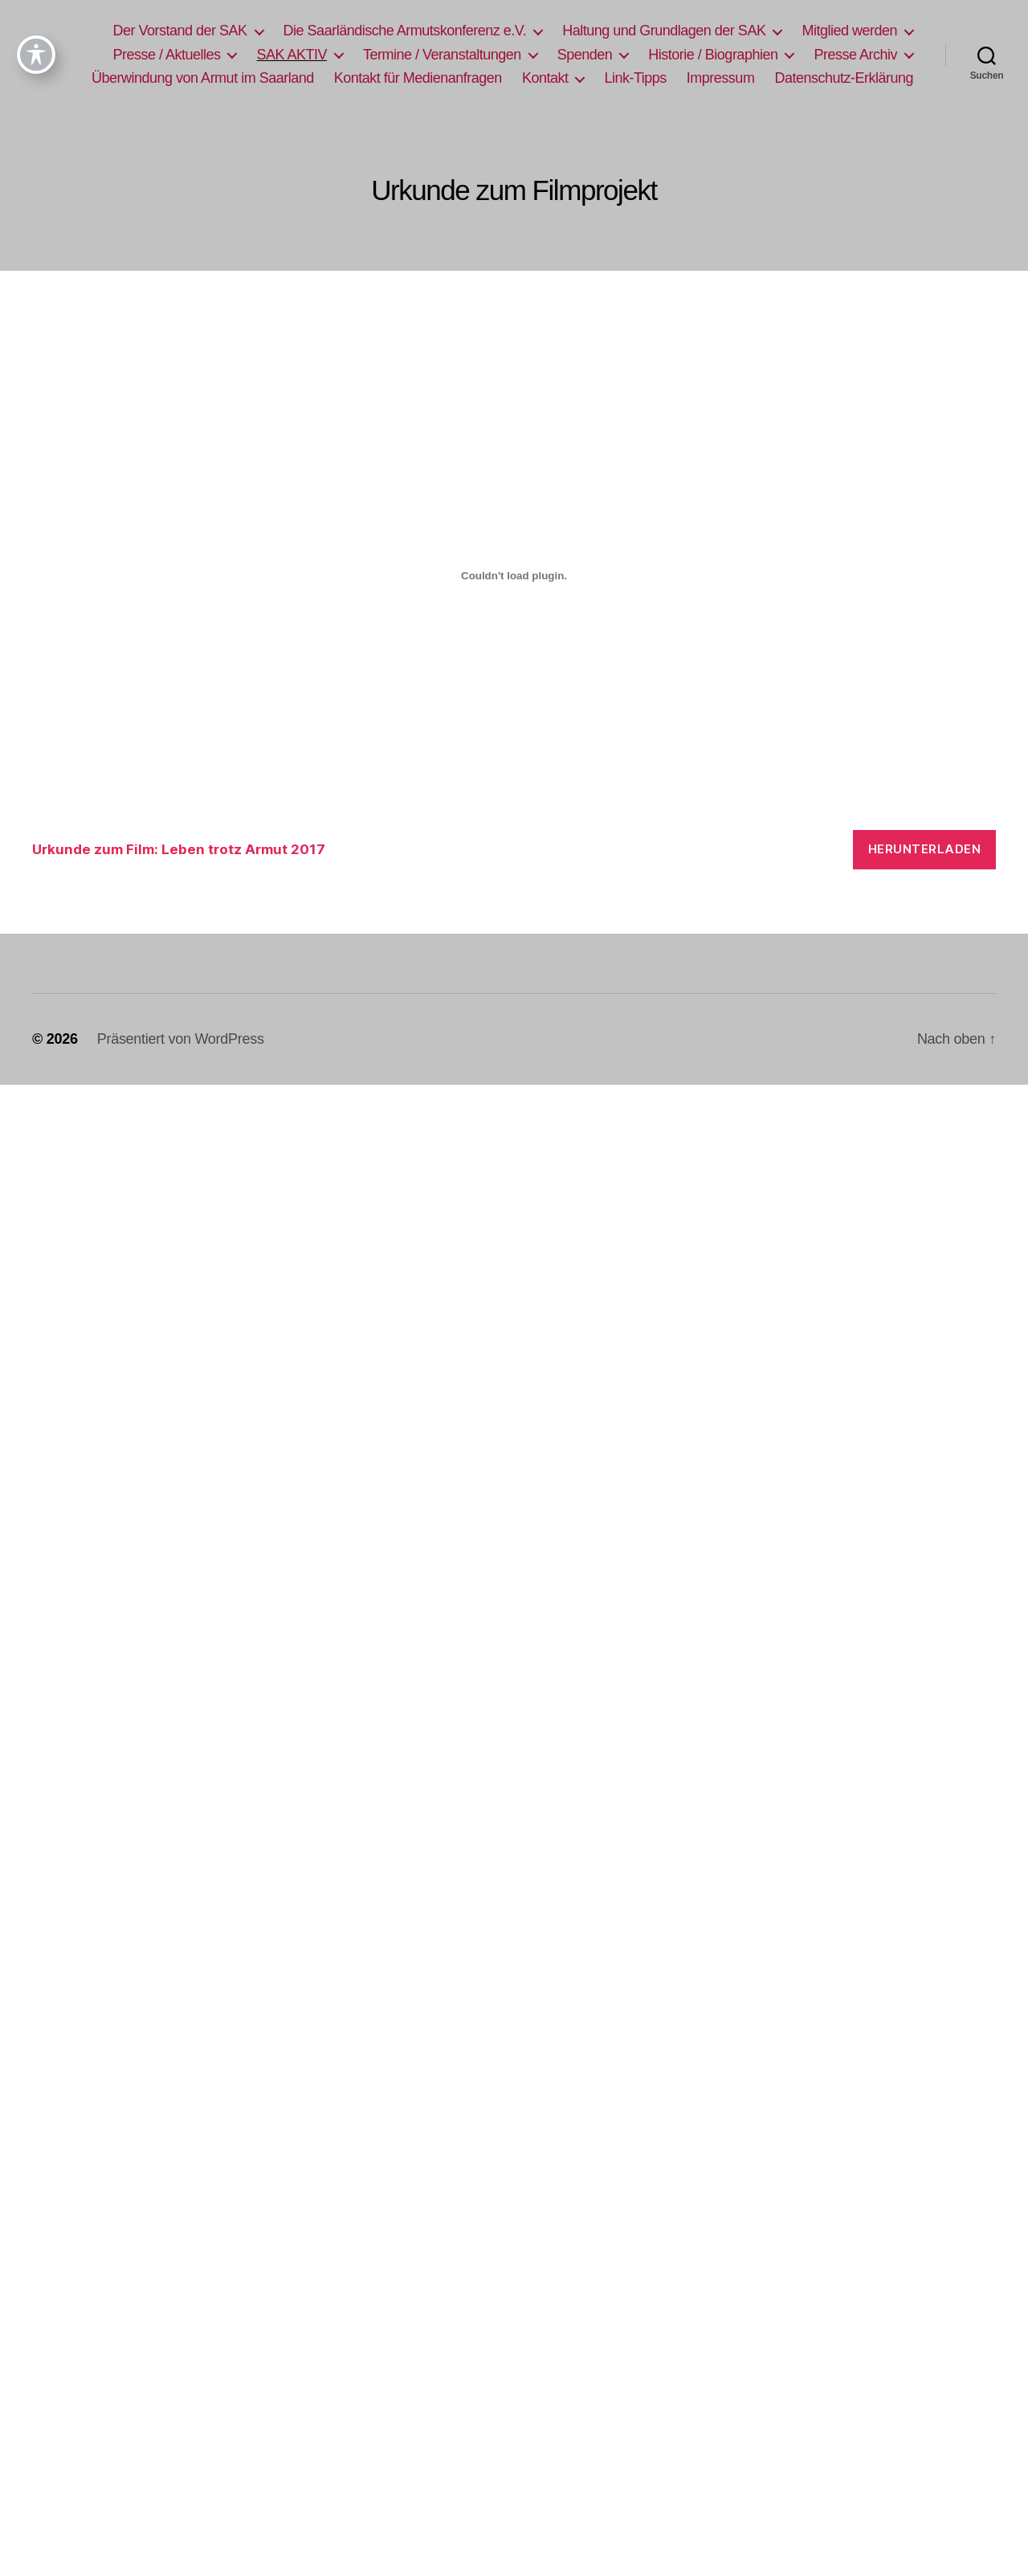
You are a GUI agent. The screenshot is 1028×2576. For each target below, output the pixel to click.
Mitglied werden (849, 30)
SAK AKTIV (291, 55)
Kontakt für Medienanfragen (418, 78)
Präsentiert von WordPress (180, 1039)
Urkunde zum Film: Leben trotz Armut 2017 (178, 849)
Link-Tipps (635, 78)
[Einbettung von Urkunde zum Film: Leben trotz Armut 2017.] (514, 576)
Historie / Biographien (712, 55)
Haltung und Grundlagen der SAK (663, 30)
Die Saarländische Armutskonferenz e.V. (405, 30)
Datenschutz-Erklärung (843, 78)
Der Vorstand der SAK (179, 30)
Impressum (721, 78)
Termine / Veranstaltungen (442, 55)
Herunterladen (924, 849)
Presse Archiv (855, 55)
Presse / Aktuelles (166, 55)
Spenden (585, 55)
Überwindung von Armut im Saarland (203, 78)
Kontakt (545, 78)
